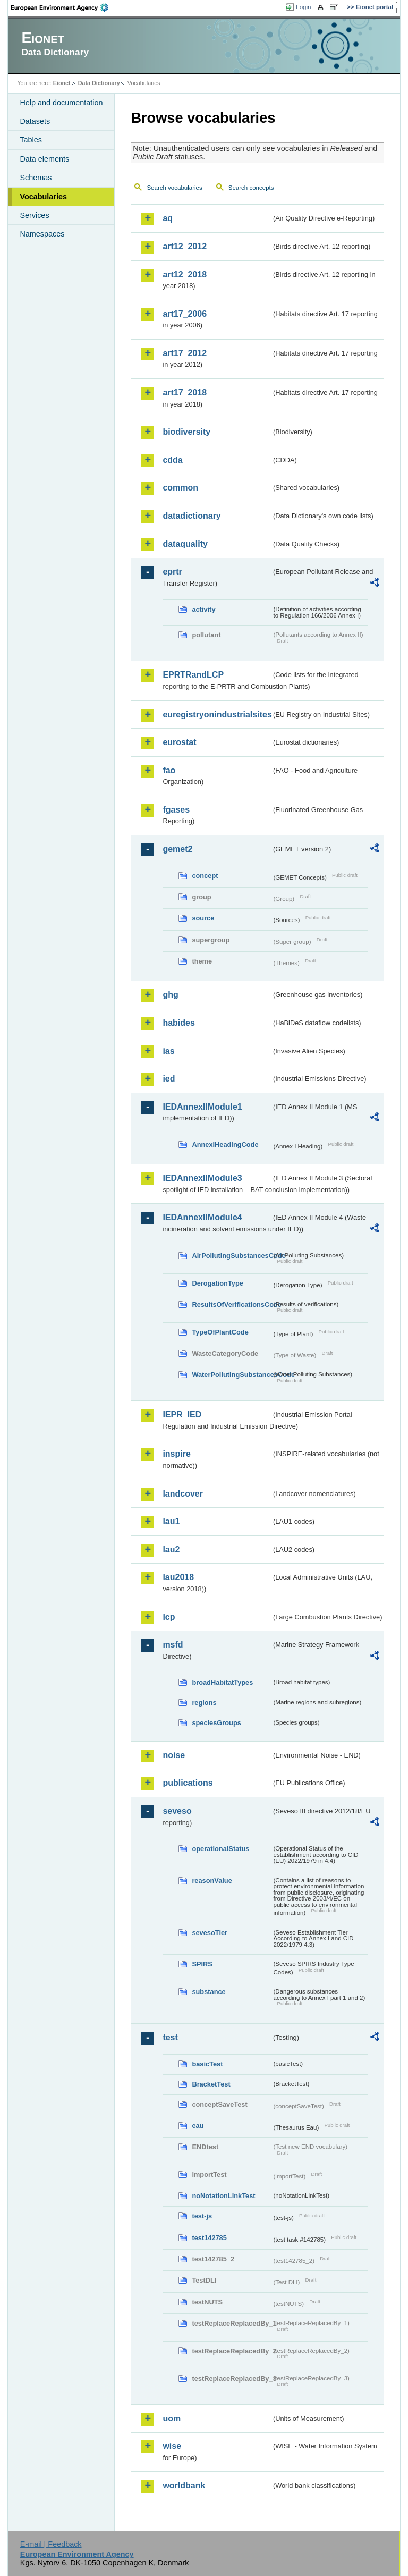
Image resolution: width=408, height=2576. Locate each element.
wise (172, 2446)
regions (204, 1703)
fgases (176, 809)
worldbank (184, 2485)
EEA (63, 7)
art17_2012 (185, 353)
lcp (169, 1616)
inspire (176, 1453)
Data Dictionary (99, 83)
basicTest (207, 2064)
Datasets (35, 121)
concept (205, 876)
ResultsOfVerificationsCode (231, 1304)
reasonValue (212, 1881)
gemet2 (177, 849)
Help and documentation (61, 102)
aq (168, 218)
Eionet (62, 83)
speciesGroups (216, 1723)
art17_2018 (185, 392)
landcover (183, 1493)
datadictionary (191, 515)
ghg (170, 994)
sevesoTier (209, 1933)
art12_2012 (185, 246)
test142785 (209, 2238)
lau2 (171, 1549)
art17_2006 (185, 313)
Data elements (44, 159)
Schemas (36, 177)
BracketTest (211, 2084)
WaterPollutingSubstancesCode (231, 1375)
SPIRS (202, 1964)
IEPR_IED (182, 1414)
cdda (172, 459)
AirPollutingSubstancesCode (231, 1256)
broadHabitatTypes (222, 1682)
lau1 (171, 1521)
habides (178, 1022)
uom (172, 2418)
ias (168, 1050)
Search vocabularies (174, 187)
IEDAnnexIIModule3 (202, 1178)
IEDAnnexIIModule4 (202, 1217)
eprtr (172, 571)
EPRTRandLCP (193, 674)
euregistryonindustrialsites (217, 714)
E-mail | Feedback (51, 2544)
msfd (173, 1644)
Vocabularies (43, 196)
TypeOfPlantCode (220, 1332)
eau (197, 2126)
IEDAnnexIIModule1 (202, 1106)
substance (208, 1992)
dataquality (185, 543)
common (180, 487)
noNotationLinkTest (223, 2196)
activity (203, 609)
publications (187, 1782)
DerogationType (217, 1283)
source (203, 918)
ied (169, 1078)
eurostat (179, 742)
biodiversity (186, 431)
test (170, 2037)
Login (303, 7)
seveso (177, 1810)
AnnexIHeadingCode (225, 1144)
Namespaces (42, 234)
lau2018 (178, 1577)
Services (34, 215)
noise (174, 1755)
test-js (202, 2216)
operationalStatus (220, 1849)
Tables (31, 140)
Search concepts (251, 187)
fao (169, 770)
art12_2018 (185, 274)
